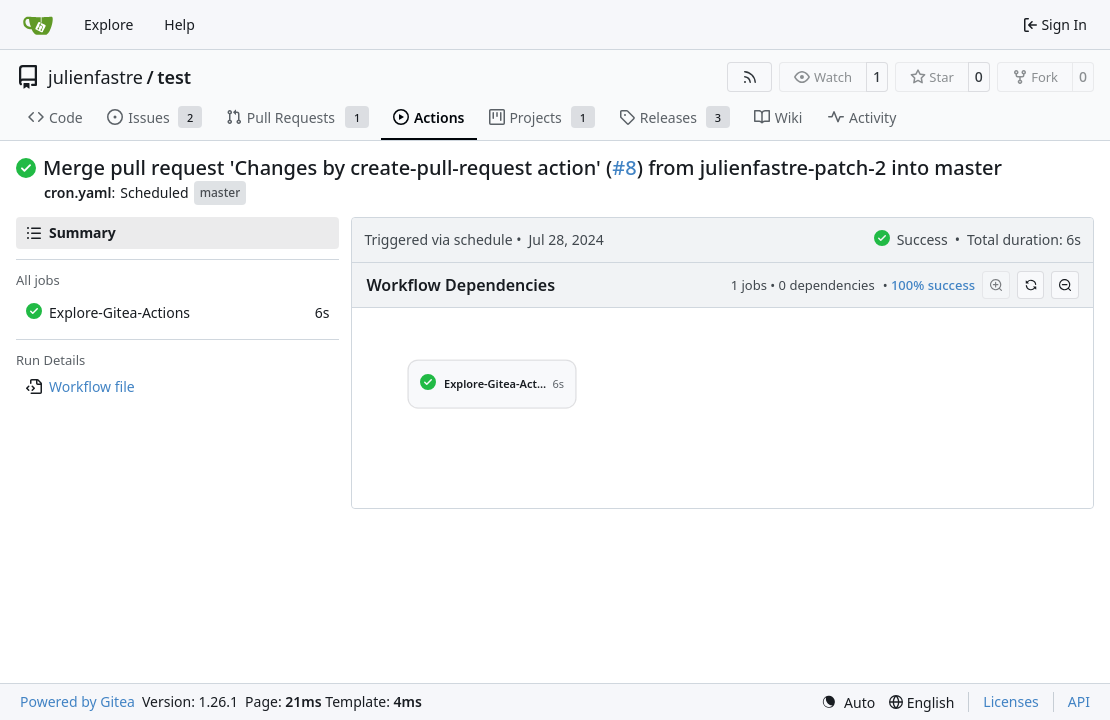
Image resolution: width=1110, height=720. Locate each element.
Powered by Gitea (77, 701)
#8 (624, 167)
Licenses (1011, 701)
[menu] (848, 702)
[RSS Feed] (750, 77)
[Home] (38, 25)
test (174, 77)
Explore (108, 24)
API (1079, 701)
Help (179, 24)
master (220, 192)
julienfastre (95, 77)
